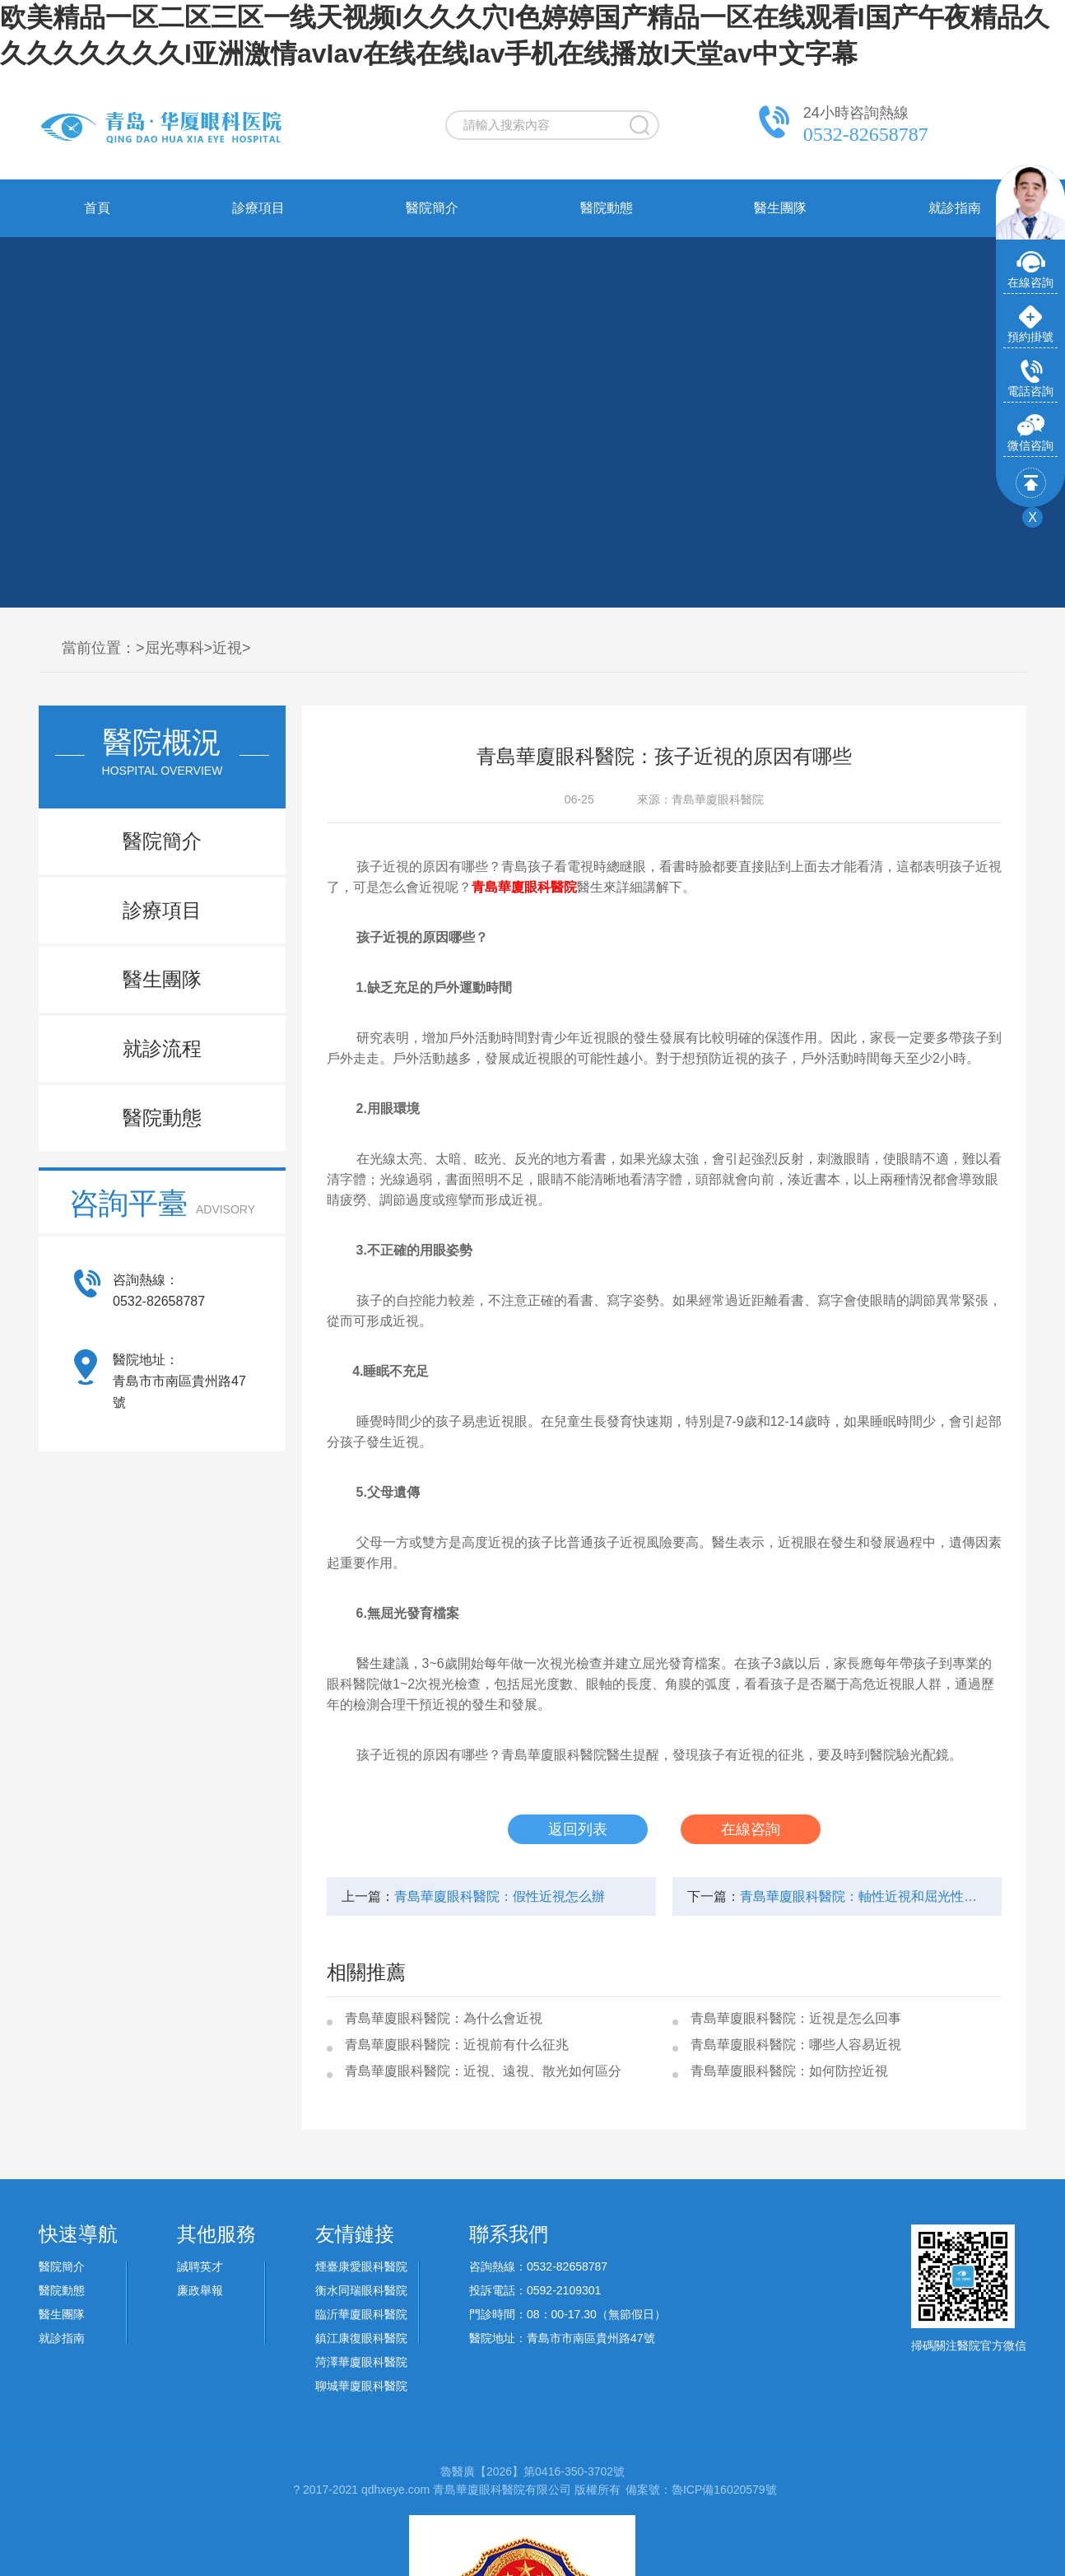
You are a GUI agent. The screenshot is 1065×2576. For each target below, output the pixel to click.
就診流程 (162, 1048)
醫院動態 (606, 208)
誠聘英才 (200, 2266)
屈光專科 (174, 648)
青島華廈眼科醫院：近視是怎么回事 (796, 2018)
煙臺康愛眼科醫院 (361, 2266)
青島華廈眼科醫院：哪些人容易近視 (796, 2045)
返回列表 (577, 1829)
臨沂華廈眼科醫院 (361, 2314)
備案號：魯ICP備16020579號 (701, 2489)
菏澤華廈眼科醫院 (361, 2362)
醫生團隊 (780, 208)
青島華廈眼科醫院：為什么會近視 (443, 2018)
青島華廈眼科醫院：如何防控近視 (789, 2071)
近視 (227, 648)
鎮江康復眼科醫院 (361, 2338)
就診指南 (954, 208)
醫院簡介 (432, 208)
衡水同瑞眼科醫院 (361, 2290)
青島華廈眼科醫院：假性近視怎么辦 (499, 1896)
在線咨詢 (750, 1829)
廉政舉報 (200, 2290)
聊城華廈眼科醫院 (361, 2385)
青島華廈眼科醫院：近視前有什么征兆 (457, 2045)
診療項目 (258, 208)
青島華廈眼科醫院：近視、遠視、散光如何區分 (483, 2071)
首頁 (97, 208)
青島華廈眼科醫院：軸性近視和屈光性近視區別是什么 (863, 1896)
